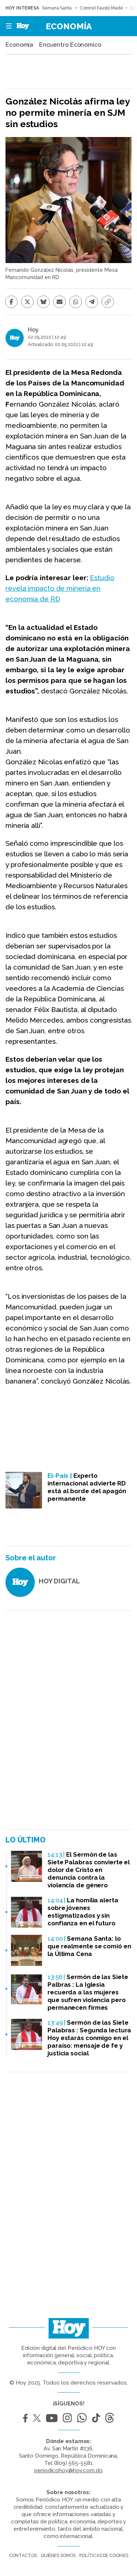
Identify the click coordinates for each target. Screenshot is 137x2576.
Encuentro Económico (70, 45)
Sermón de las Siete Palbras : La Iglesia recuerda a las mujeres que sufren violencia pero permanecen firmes (87, 1992)
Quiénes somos (58, 2555)
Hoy (33, 329)
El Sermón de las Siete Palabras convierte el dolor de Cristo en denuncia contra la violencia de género (88, 1870)
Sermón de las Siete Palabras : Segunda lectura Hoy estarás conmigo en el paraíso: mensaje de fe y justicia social (89, 2038)
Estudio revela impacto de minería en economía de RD (59, 588)
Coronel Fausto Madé (101, 8)
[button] (6, 26)
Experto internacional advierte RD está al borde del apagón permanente (86, 1487)
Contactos (23, 2555)
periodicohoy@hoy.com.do (68, 2470)
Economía (69, 26)
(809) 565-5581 (73, 2463)
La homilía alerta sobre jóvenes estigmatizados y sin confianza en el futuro (82, 1911)
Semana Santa (57, 8)
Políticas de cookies (103, 2555)
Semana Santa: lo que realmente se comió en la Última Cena (89, 1946)
